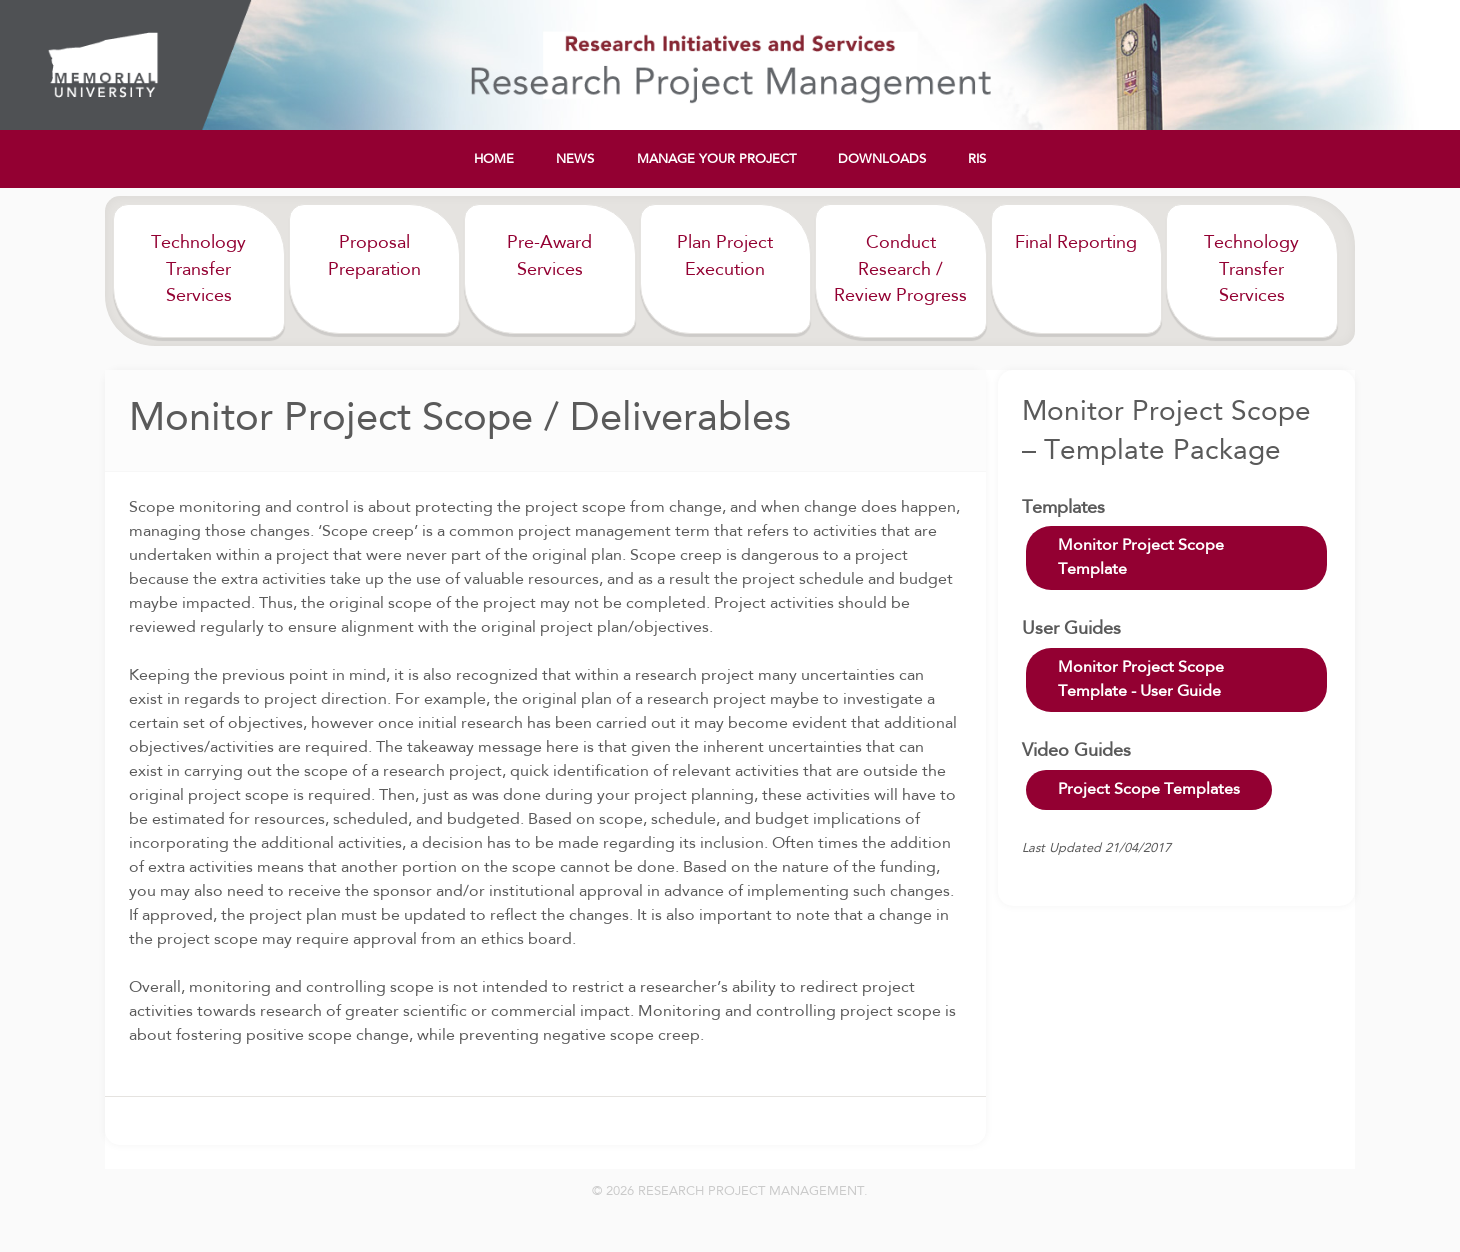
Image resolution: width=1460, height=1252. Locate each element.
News (575, 159)
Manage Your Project (716, 159)
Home (494, 159)
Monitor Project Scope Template (1141, 558)
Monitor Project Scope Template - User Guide (1141, 680)
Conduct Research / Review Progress (900, 270)
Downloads (882, 159)
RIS (977, 159)
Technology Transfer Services (198, 270)
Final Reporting (1076, 243)
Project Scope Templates (1149, 790)
